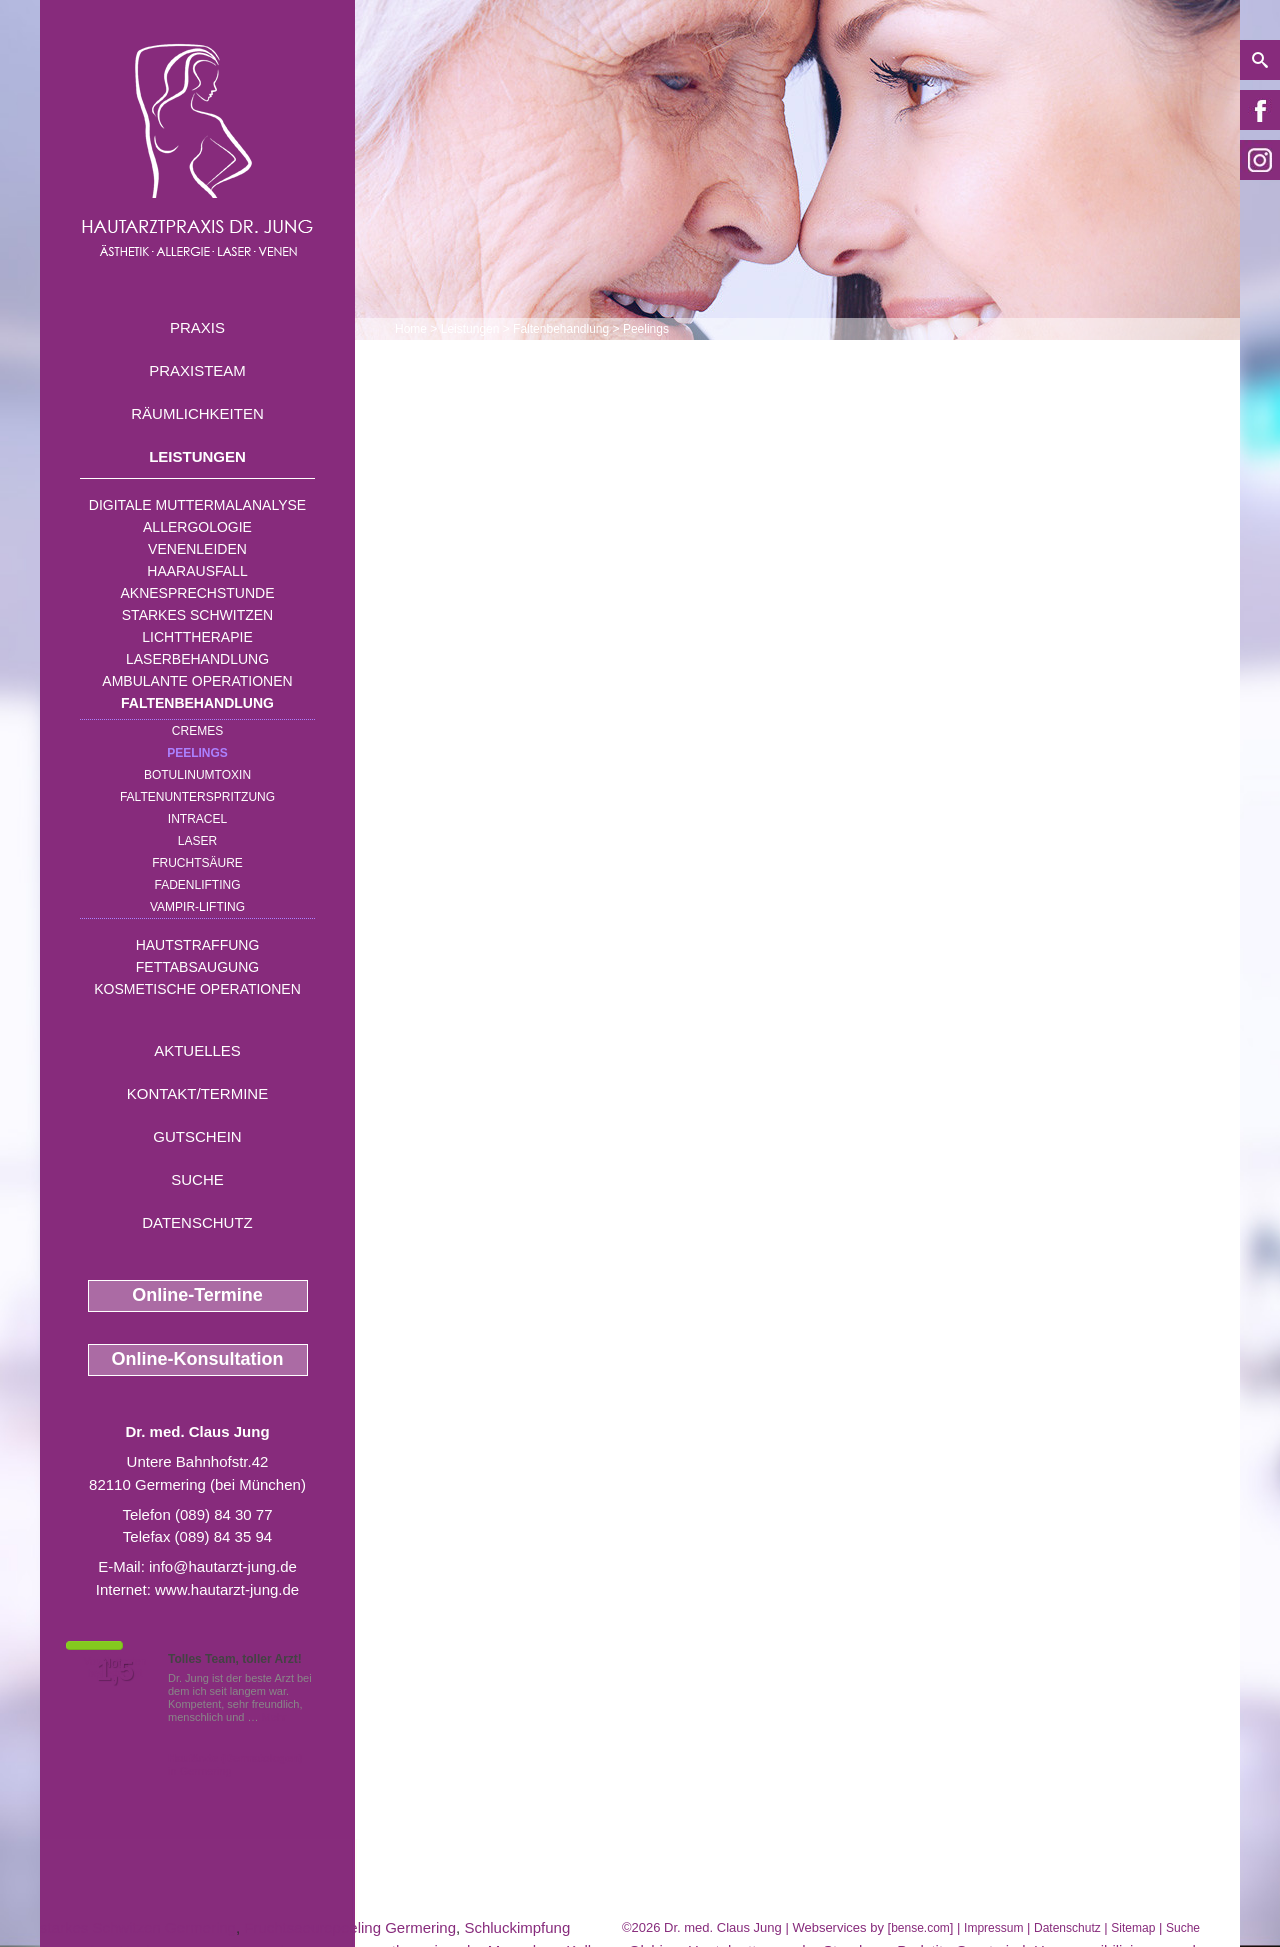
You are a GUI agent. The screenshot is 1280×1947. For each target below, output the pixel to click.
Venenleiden (197, 549)
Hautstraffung (198, 945)
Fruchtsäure (197, 863)
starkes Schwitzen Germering (138, 1927)
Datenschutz (197, 1222)
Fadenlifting (197, 885)
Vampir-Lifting (197, 907)
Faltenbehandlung (197, 703)
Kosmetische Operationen (197, 989)
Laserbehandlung (197, 659)
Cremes (197, 731)
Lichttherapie (197, 637)
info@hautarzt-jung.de (223, 1566)
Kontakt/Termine (197, 1093)
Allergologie (197, 527)
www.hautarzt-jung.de (227, 1589)
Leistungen (197, 456)
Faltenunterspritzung (197, 797)
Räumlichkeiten (197, 413)
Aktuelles (197, 1050)
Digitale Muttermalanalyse (197, 505)
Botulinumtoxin (197, 775)
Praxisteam (197, 370)
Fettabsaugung (197, 967)
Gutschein (197, 1136)
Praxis (197, 327)
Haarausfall (197, 571)
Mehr (274, 1717)
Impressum (993, 1928)
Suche (197, 1179)
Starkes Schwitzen (197, 615)
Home (411, 329)
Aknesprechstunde (197, 593)
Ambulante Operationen (197, 681)
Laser (197, 841)
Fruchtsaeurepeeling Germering (350, 1927)
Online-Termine (197, 1295)
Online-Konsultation (198, 1359)
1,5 (115, 1671)
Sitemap (1133, 1928)
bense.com (920, 1928)
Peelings (197, 753)
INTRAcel (197, 819)
